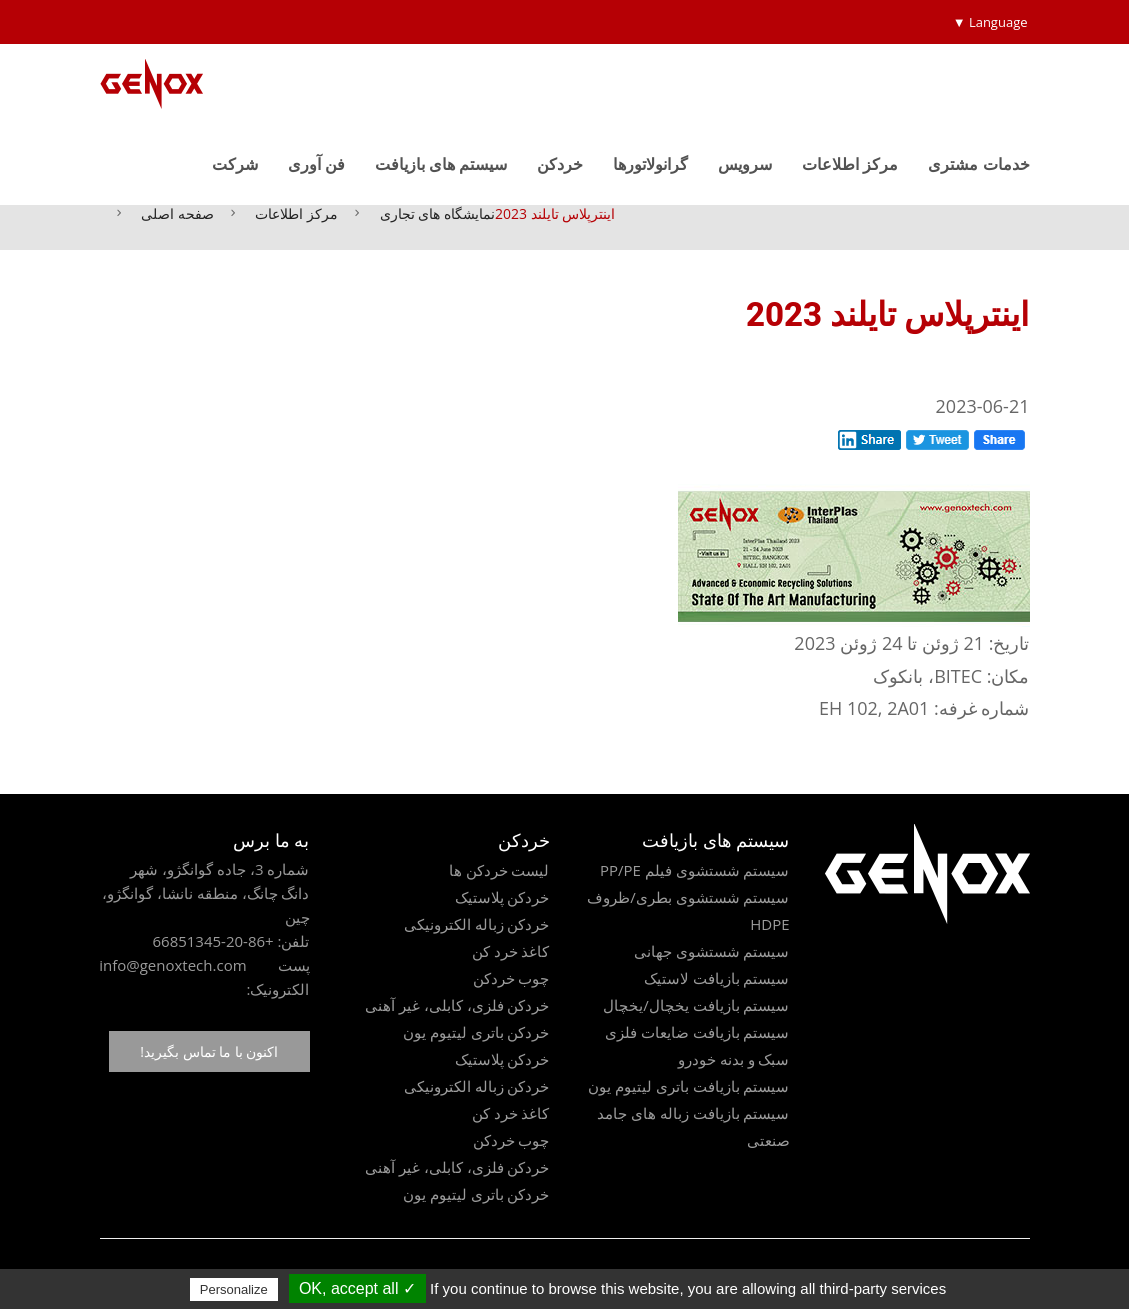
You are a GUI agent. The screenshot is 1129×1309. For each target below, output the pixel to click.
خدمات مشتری (978, 164)
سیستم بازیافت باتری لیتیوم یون (689, 1086)
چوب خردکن (511, 978)
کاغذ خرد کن (511, 951)
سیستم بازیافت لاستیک (717, 978)
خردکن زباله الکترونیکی (477, 924)
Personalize (234, 1289)
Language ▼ (990, 22)
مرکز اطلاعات (850, 164)
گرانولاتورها (650, 164)
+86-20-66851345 (212, 941)
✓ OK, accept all (357, 1288)
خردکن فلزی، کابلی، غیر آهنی (457, 1005)
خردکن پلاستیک (502, 897)
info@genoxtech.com (172, 965)
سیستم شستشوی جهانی (712, 951)
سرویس (745, 164)
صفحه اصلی (177, 213)
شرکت (235, 164)
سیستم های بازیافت (441, 164)
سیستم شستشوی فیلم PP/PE (695, 870)
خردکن (560, 164)
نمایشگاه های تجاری (437, 213)
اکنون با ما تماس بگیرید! (209, 1051)
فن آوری (316, 164)
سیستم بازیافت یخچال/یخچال (696, 1005)
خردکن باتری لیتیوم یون (476, 1032)
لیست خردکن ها (499, 870)
